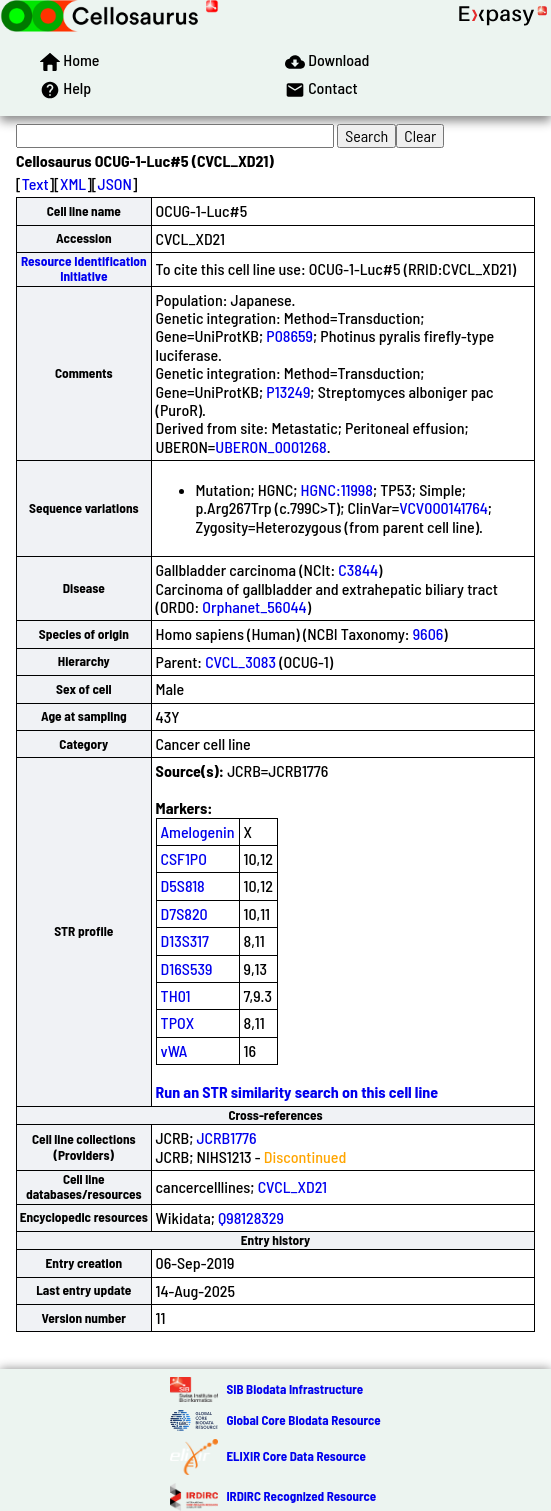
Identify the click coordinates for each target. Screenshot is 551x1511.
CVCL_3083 (240, 661)
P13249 (288, 391)
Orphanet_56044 (254, 606)
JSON (115, 183)
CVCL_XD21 (292, 1186)
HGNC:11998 (337, 489)
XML (73, 183)
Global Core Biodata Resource (303, 1420)
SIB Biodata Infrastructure (294, 1389)
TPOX (178, 1022)
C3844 (358, 569)
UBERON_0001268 (270, 446)
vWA (174, 1050)
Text (35, 183)
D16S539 (187, 968)
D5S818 (183, 885)
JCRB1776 (227, 1137)
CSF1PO (184, 858)
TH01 (176, 995)
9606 (428, 633)
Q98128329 (251, 1217)
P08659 (289, 335)
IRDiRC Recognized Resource (301, 1496)
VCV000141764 (443, 507)
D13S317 (185, 940)
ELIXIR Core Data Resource (295, 1456)
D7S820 (184, 913)
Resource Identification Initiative (84, 268)
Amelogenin (198, 831)
